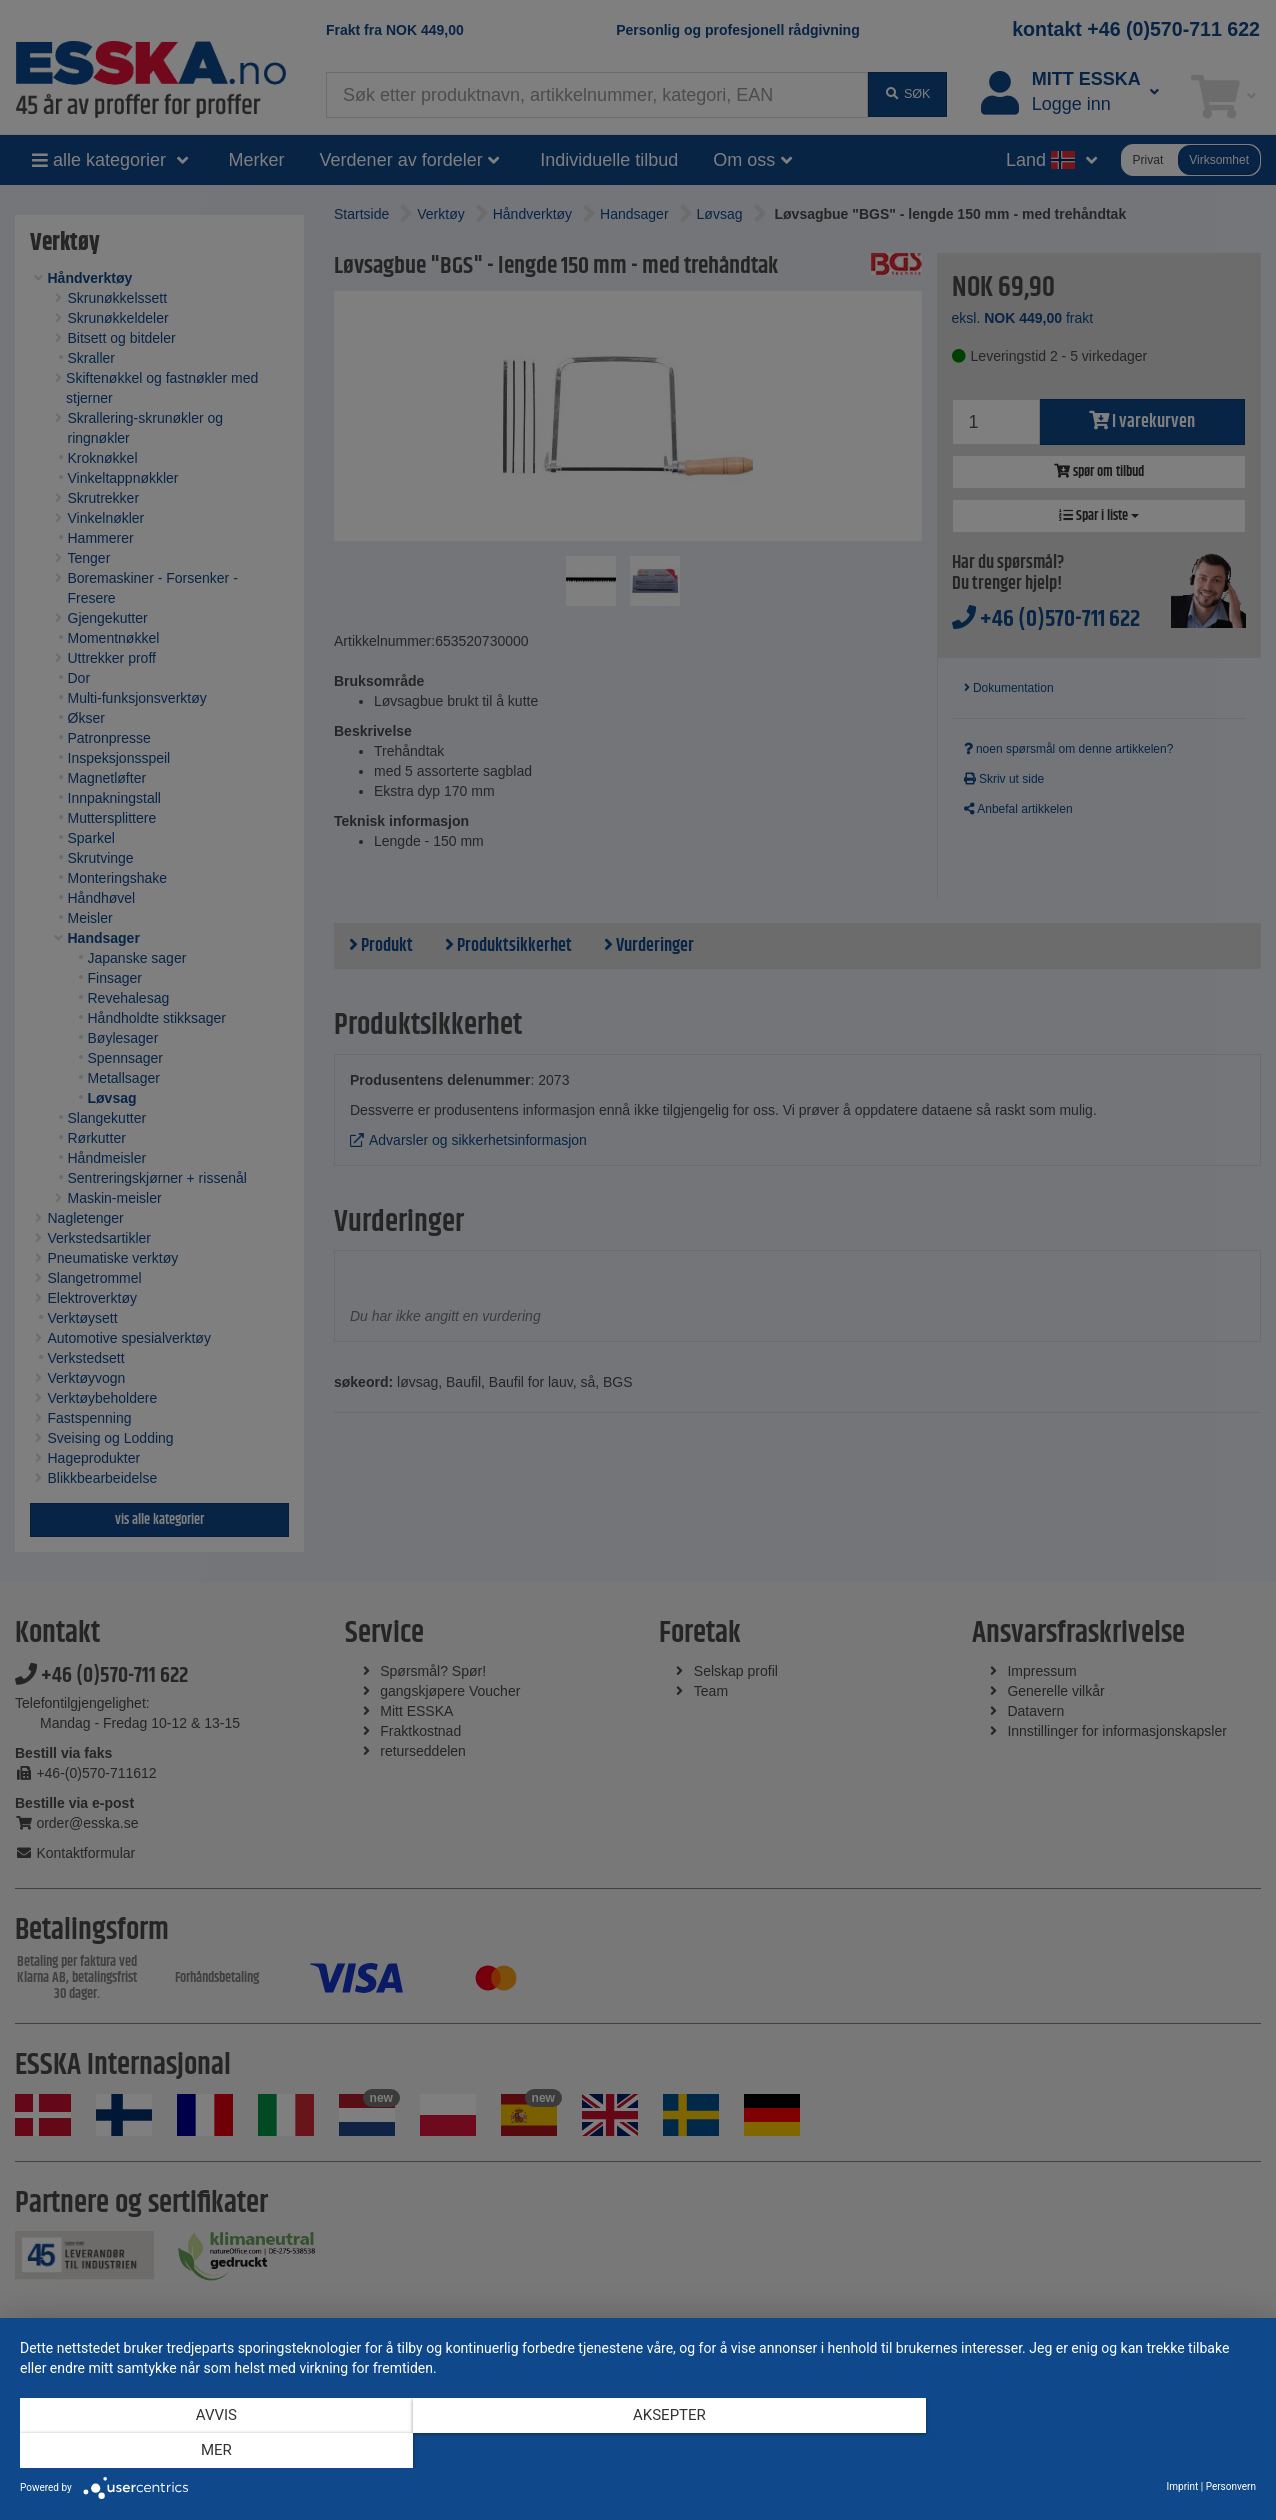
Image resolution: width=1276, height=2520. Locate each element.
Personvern (1231, 2486)
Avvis (205, 2451)
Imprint (1183, 2486)
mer (1070, 2451)
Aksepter (638, 2451)
